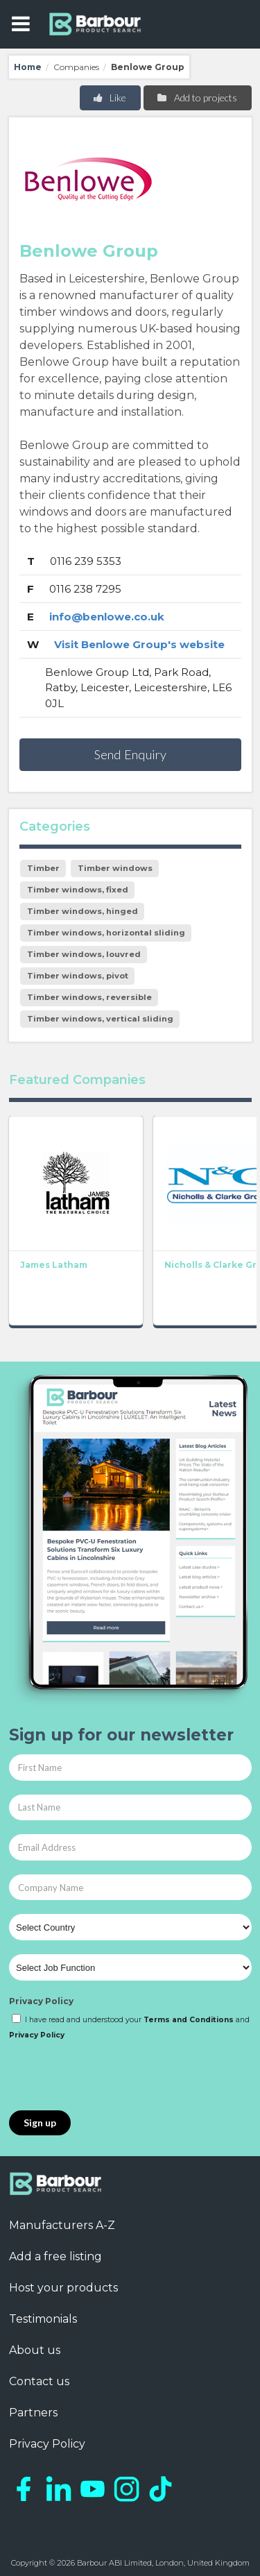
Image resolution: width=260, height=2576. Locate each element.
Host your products (63, 2287)
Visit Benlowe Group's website (139, 644)
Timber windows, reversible (89, 997)
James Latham (53, 1265)
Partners (33, 2412)
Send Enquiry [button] (130, 754)
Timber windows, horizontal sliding (106, 933)
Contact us (39, 2381)
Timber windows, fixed (77, 890)
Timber (43, 868)
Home (28, 67)
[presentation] (114, 2076)
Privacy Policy (41, 2001)
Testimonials (43, 2318)
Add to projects (196, 97)
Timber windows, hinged (82, 911)
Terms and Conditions (189, 2019)
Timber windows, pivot (77, 976)
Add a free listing (55, 2256)
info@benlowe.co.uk (106, 616)
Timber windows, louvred (84, 954)
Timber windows (115, 868)
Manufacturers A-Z (62, 2225)
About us (34, 2350)
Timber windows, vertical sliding (100, 1019)
